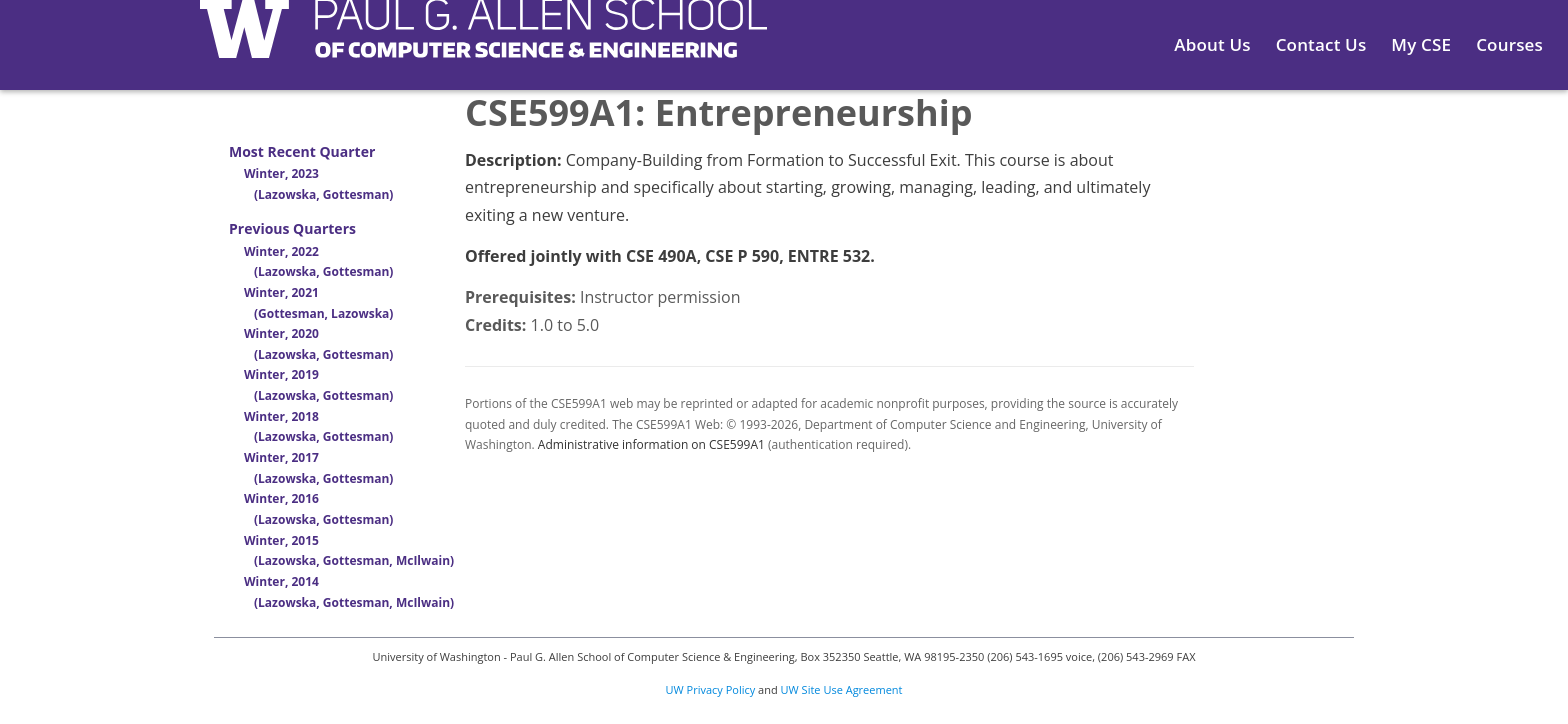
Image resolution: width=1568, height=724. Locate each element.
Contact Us (1321, 44)
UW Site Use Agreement (842, 689)
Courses (1509, 44)
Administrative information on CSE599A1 (651, 444)
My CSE (1421, 44)
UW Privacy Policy (711, 689)
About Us (1212, 44)
